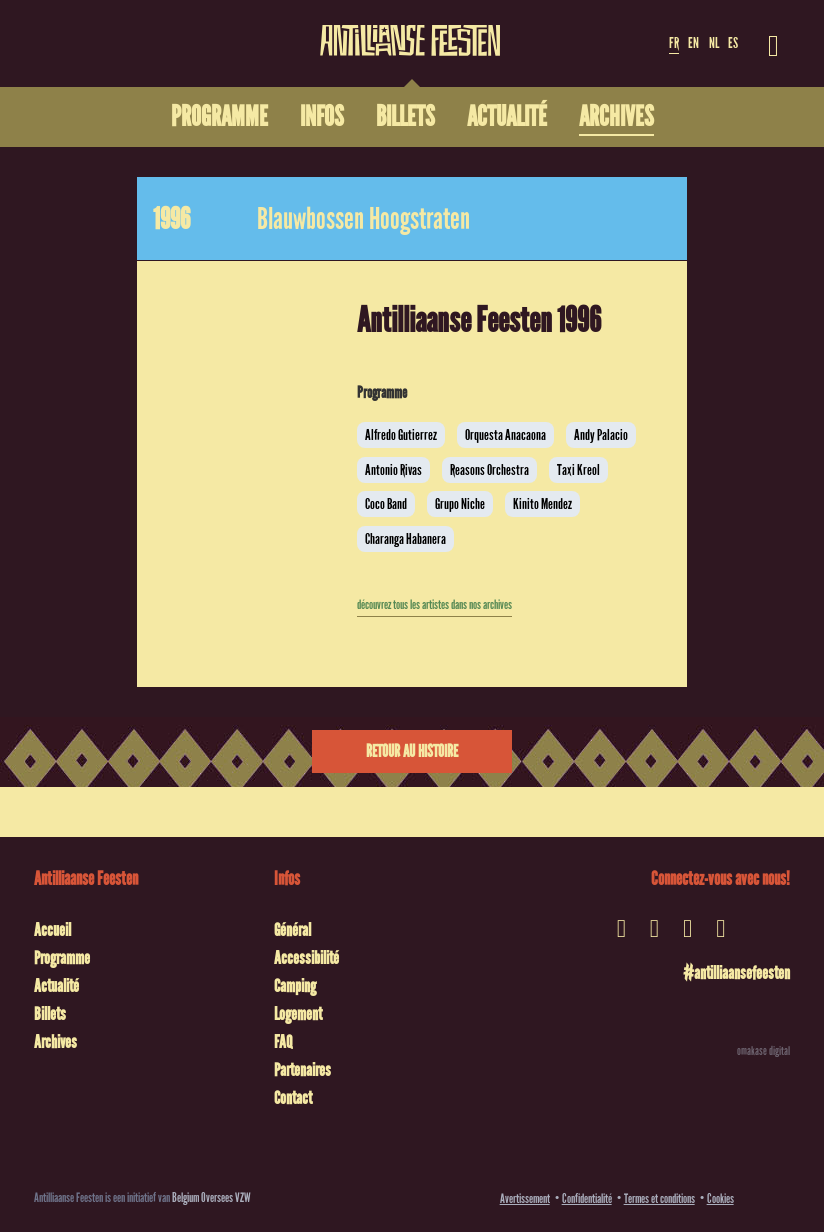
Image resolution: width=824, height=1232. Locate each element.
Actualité (56, 986)
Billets (50, 1014)
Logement (298, 1014)
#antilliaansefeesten (736, 973)
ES (733, 43)
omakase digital (763, 1051)
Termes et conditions (659, 1198)
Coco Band (386, 504)
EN (693, 43)
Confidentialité (587, 1198)
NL (714, 43)
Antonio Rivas (393, 470)
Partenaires (302, 1070)
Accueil (52, 930)
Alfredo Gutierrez (401, 435)
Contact (293, 1098)
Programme (62, 958)
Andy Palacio (601, 435)
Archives (55, 1042)
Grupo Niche (460, 504)
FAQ (283, 1042)
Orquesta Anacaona (505, 435)
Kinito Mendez (542, 504)
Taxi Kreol (578, 470)
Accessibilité (306, 958)
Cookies (720, 1198)
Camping (295, 986)
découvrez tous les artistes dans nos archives (434, 605)
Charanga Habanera (405, 539)
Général (292, 930)
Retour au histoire (412, 751)
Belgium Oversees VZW (211, 1197)
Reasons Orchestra (489, 470)
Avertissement (525, 1198)
